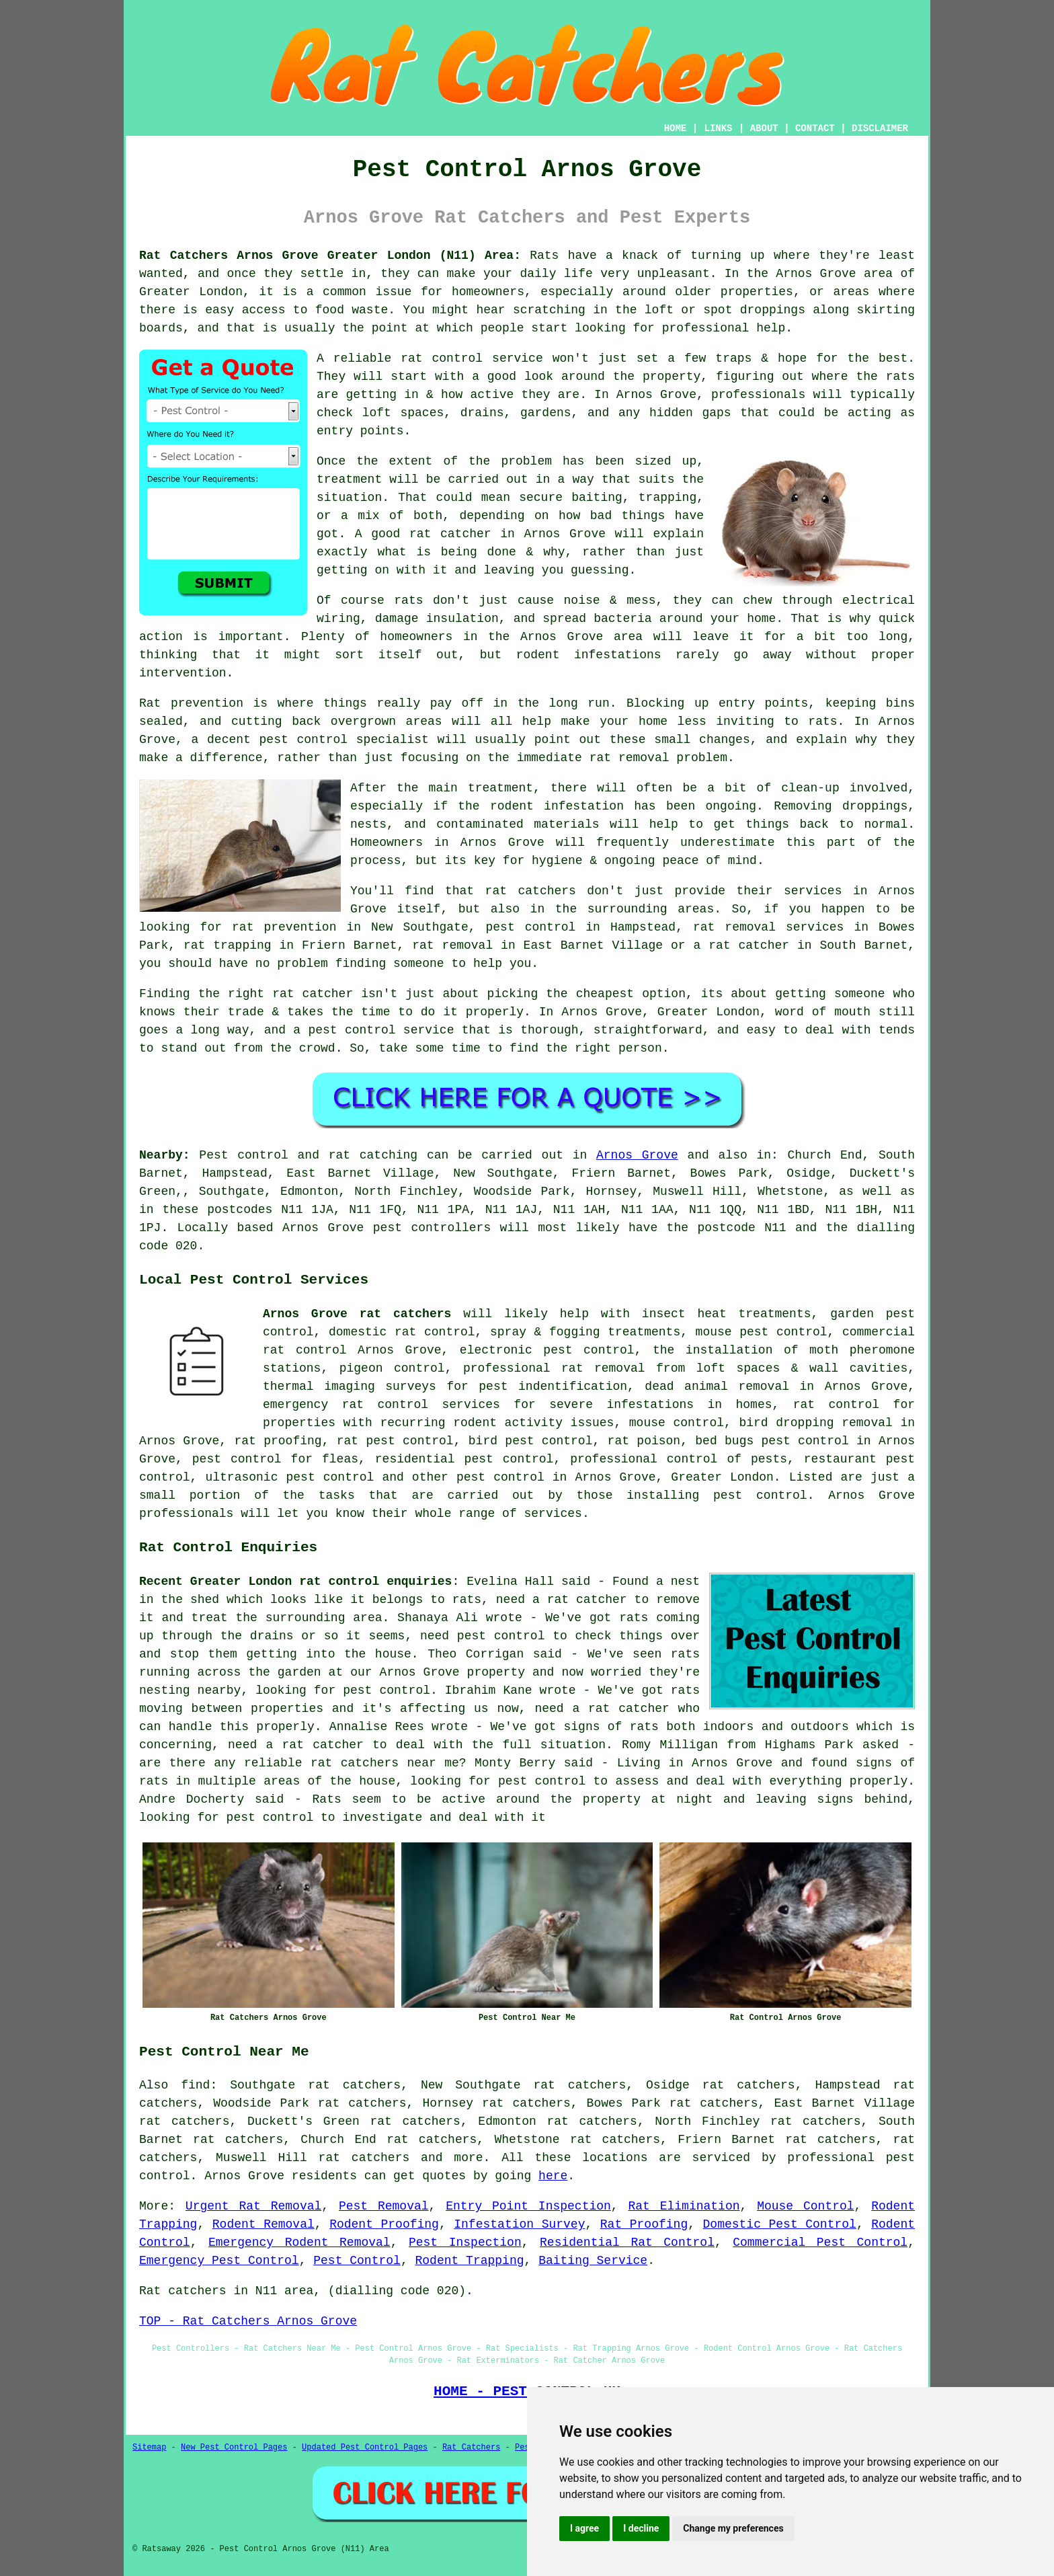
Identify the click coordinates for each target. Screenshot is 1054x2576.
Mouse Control (805, 2206)
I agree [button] (584, 2528)
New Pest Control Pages (234, 2447)
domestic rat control (402, 1332)
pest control (500, 1477)
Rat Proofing (644, 2224)
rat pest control (395, 1441)
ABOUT (764, 128)
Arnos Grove (637, 1155)
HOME (675, 128)
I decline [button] (641, 2528)
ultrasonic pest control (289, 1477)
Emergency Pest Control (219, 2260)
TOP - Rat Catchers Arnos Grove (248, 2321)
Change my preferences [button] (733, 2528)
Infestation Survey (519, 2224)
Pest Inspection (465, 2242)
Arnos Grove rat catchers (357, 1314)
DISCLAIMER (880, 128)
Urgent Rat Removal (253, 2206)
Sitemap (149, 2447)
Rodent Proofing (384, 2224)
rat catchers (364, 2157)
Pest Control (357, 2260)
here (552, 2176)
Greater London (722, 1477)
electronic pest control (547, 1350)
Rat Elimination (683, 2206)
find (195, 2085)
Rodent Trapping (469, 2260)
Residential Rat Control (627, 2242)
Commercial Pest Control (820, 2242)
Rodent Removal (263, 2224)
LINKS (718, 128)
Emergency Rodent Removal (299, 2242)
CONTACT (815, 128)
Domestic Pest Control (779, 2224)
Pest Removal (384, 2206)
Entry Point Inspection (528, 2206)
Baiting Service (592, 2260)
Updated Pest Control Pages (365, 2447)
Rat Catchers (471, 2447)
